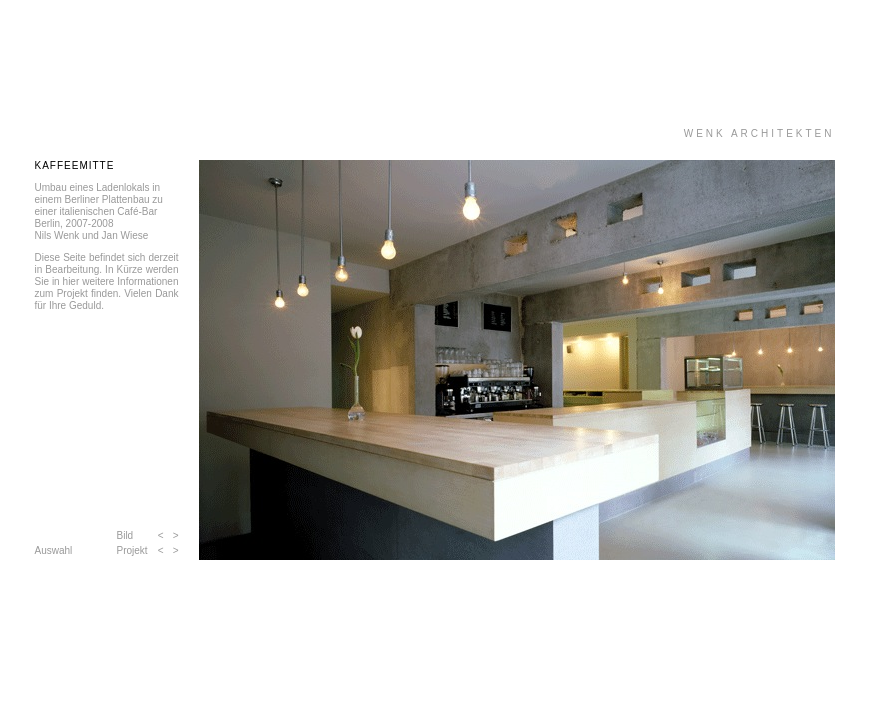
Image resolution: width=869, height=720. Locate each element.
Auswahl (54, 550)
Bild (125, 535)
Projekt (132, 550)
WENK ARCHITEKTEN (759, 133)
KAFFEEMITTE (75, 165)
